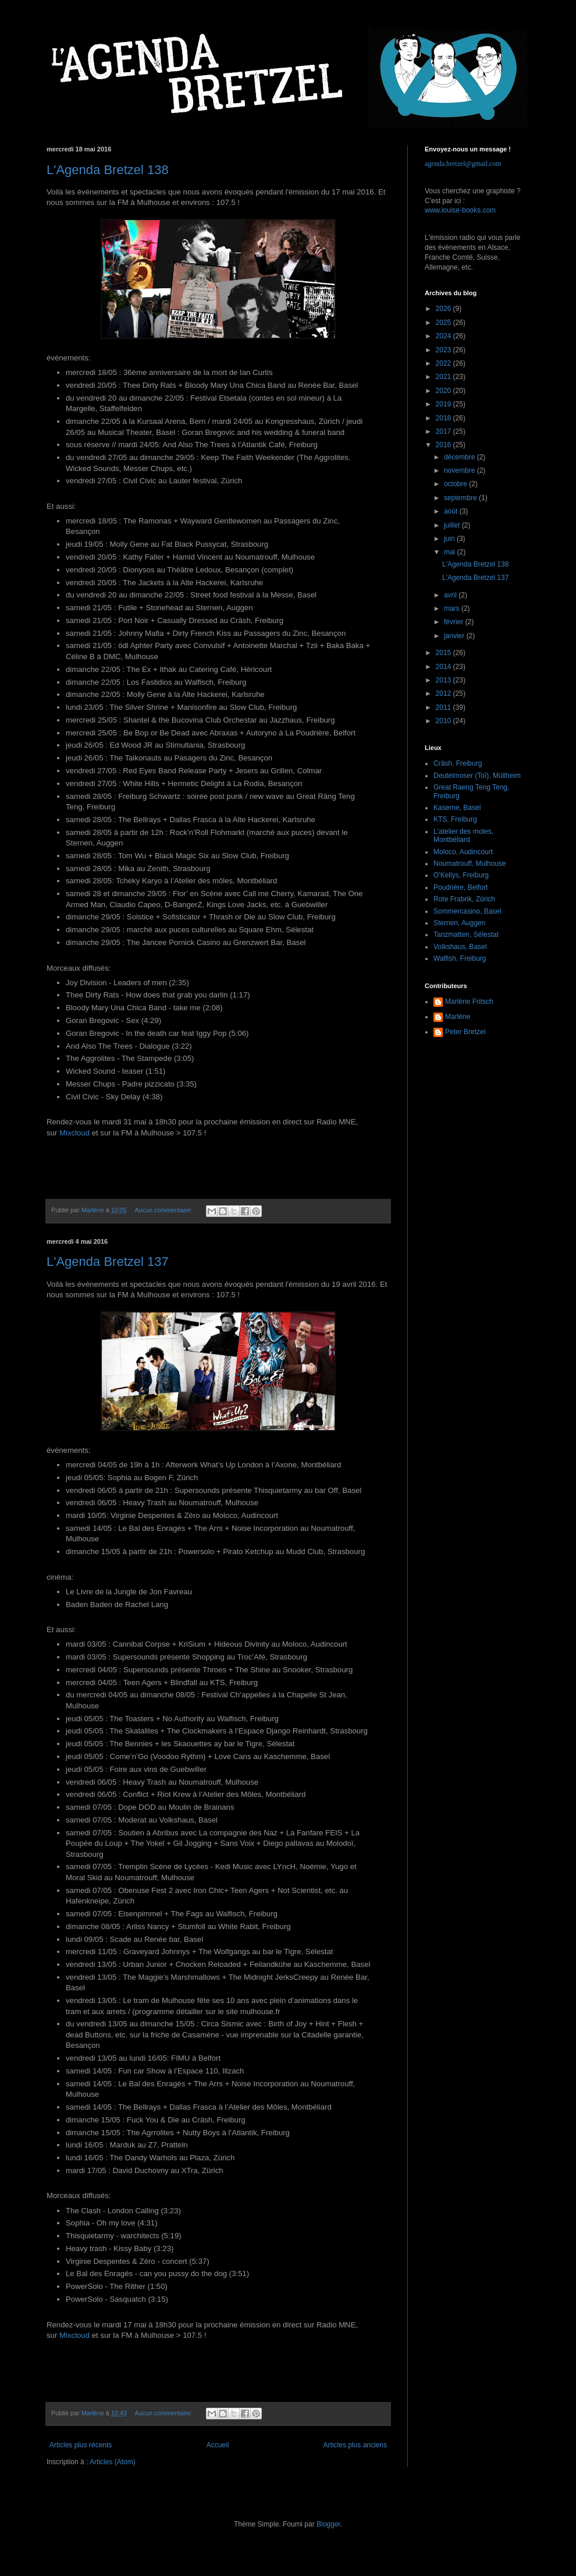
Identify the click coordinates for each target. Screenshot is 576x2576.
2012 (444, 693)
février (454, 622)
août (452, 511)
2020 (444, 391)
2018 (444, 418)
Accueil (218, 2445)
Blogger (328, 2524)
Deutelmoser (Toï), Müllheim (477, 776)
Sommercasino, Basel (467, 911)
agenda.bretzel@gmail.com (463, 164)
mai (450, 552)
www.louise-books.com (460, 210)
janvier (455, 636)
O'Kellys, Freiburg (461, 875)
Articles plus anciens (355, 2445)
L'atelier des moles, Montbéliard (463, 835)
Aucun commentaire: (164, 1209)
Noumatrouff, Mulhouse (469, 863)
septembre (461, 498)
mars (452, 608)
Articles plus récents (80, 2445)
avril (451, 595)
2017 (444, 431)
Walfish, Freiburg (459, 958)
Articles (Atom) (113, 2462)
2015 (444, 653)
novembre (460, 470)
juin (450, 539)
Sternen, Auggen (459, 923)
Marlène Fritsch (469, 1001)
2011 (444, 707)
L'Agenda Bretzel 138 (108, 169)
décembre (460, 457)
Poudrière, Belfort (460, 887)
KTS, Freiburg (455, 819)
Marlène (457, 1017)
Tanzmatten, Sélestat (466, 934)
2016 (444, 445)
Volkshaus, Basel (459, 947)
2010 (444, 721)
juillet (453, 525)
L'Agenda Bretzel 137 (108, 1261)
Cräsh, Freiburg (457, 763)
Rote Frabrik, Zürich (464, 899)
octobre (456, 484)
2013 (444, 680)
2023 (444, 350)
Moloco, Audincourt (463, 852)
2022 (444, 363)
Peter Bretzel (465, 1032)
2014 (444, 667)
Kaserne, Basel (457, 808)
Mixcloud (74, 1132)
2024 (444, 336)
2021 (444, 377)
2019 (444, 404)
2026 (444, 309)
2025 (444, 323)
